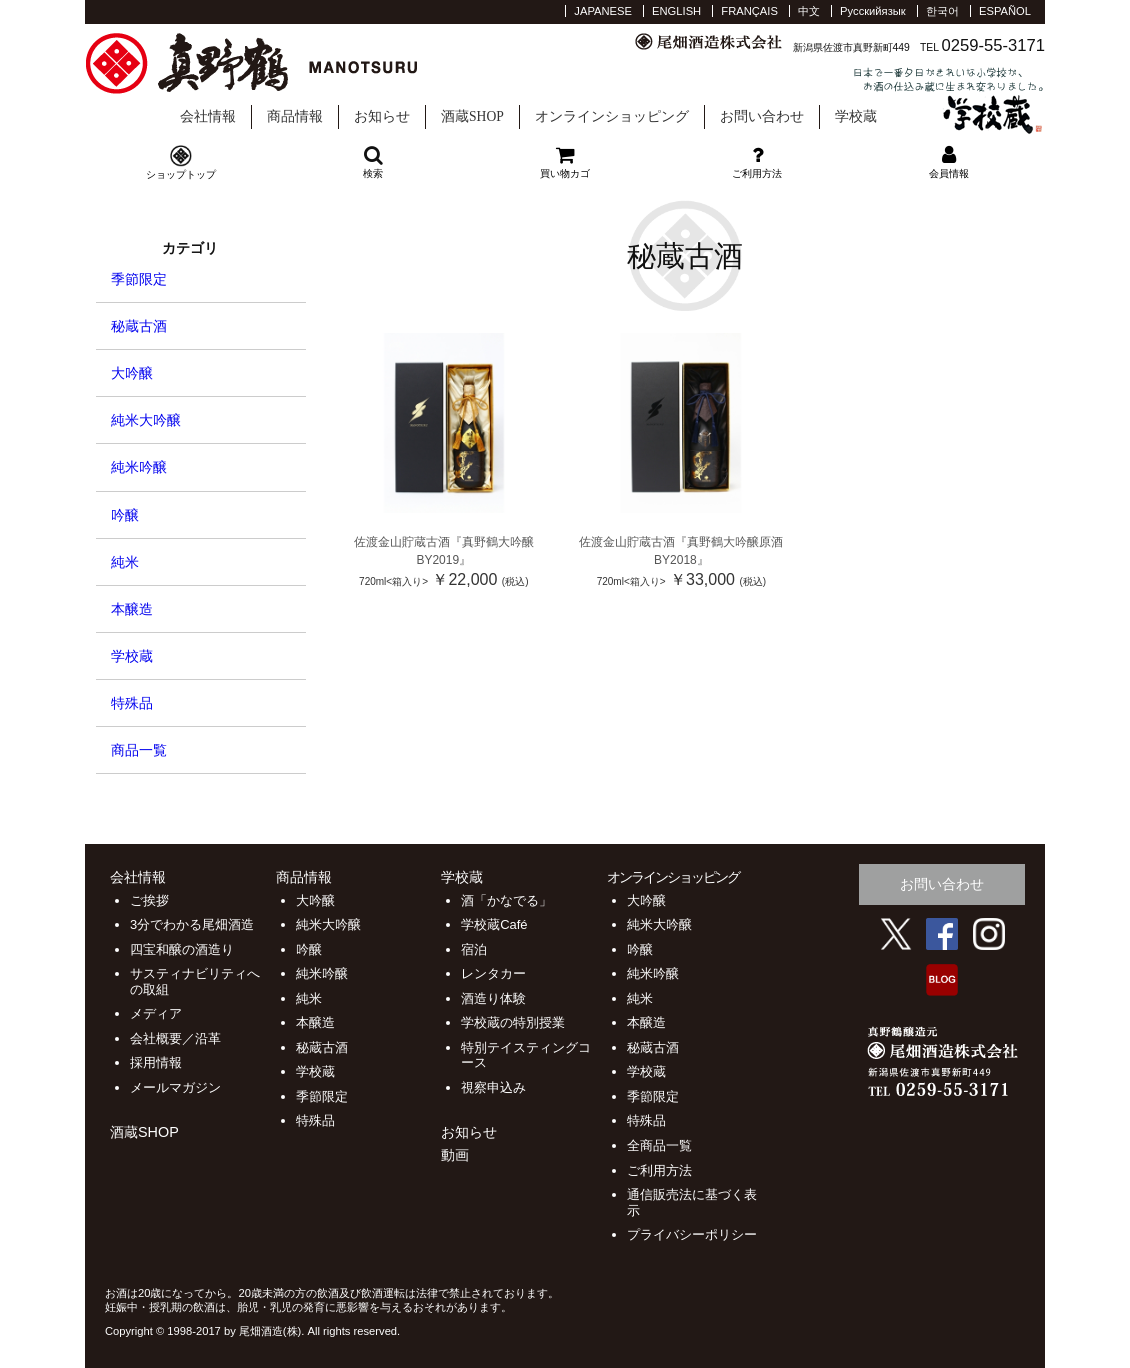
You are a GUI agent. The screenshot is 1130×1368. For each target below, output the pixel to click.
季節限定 (139, 279)
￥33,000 (681, 579)
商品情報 (295, 116)
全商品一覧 (659, 1145)
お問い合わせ (762, 116)
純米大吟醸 (146, 420)
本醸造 (132, 609)
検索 (373, 162)
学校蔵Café (494, 924)
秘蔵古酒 (139, 326)
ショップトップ (181, 174)
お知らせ (382, 116)
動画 (455, 1155)
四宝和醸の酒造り (182, 949)
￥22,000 (443, 579)
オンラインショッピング (612, 116)
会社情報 (208, 116)
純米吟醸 (139, 467)
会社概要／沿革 (175, 1038)
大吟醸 (132, 373)
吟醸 (125, 515)
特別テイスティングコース (526, 1055)
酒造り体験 (493, 998)
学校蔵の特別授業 (513, 1022)
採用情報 (156, 1062)
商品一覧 (139, 750)
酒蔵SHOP (472, 116)
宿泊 (474, 949)
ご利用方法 (659, 1170)
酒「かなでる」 (506, 900)
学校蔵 (949, 100)
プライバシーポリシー (692, 1234)
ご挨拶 (149, 900)
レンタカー (493, 973)
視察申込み (493, 1087)
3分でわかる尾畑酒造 (192, 924)
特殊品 (132, 703)
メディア (156, 1013)
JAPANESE (603, 11)
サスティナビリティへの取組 (195, 981)
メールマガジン (175, 1087)
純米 (125, 562)
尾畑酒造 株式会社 (274, 64)
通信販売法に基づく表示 (692, 1202)
